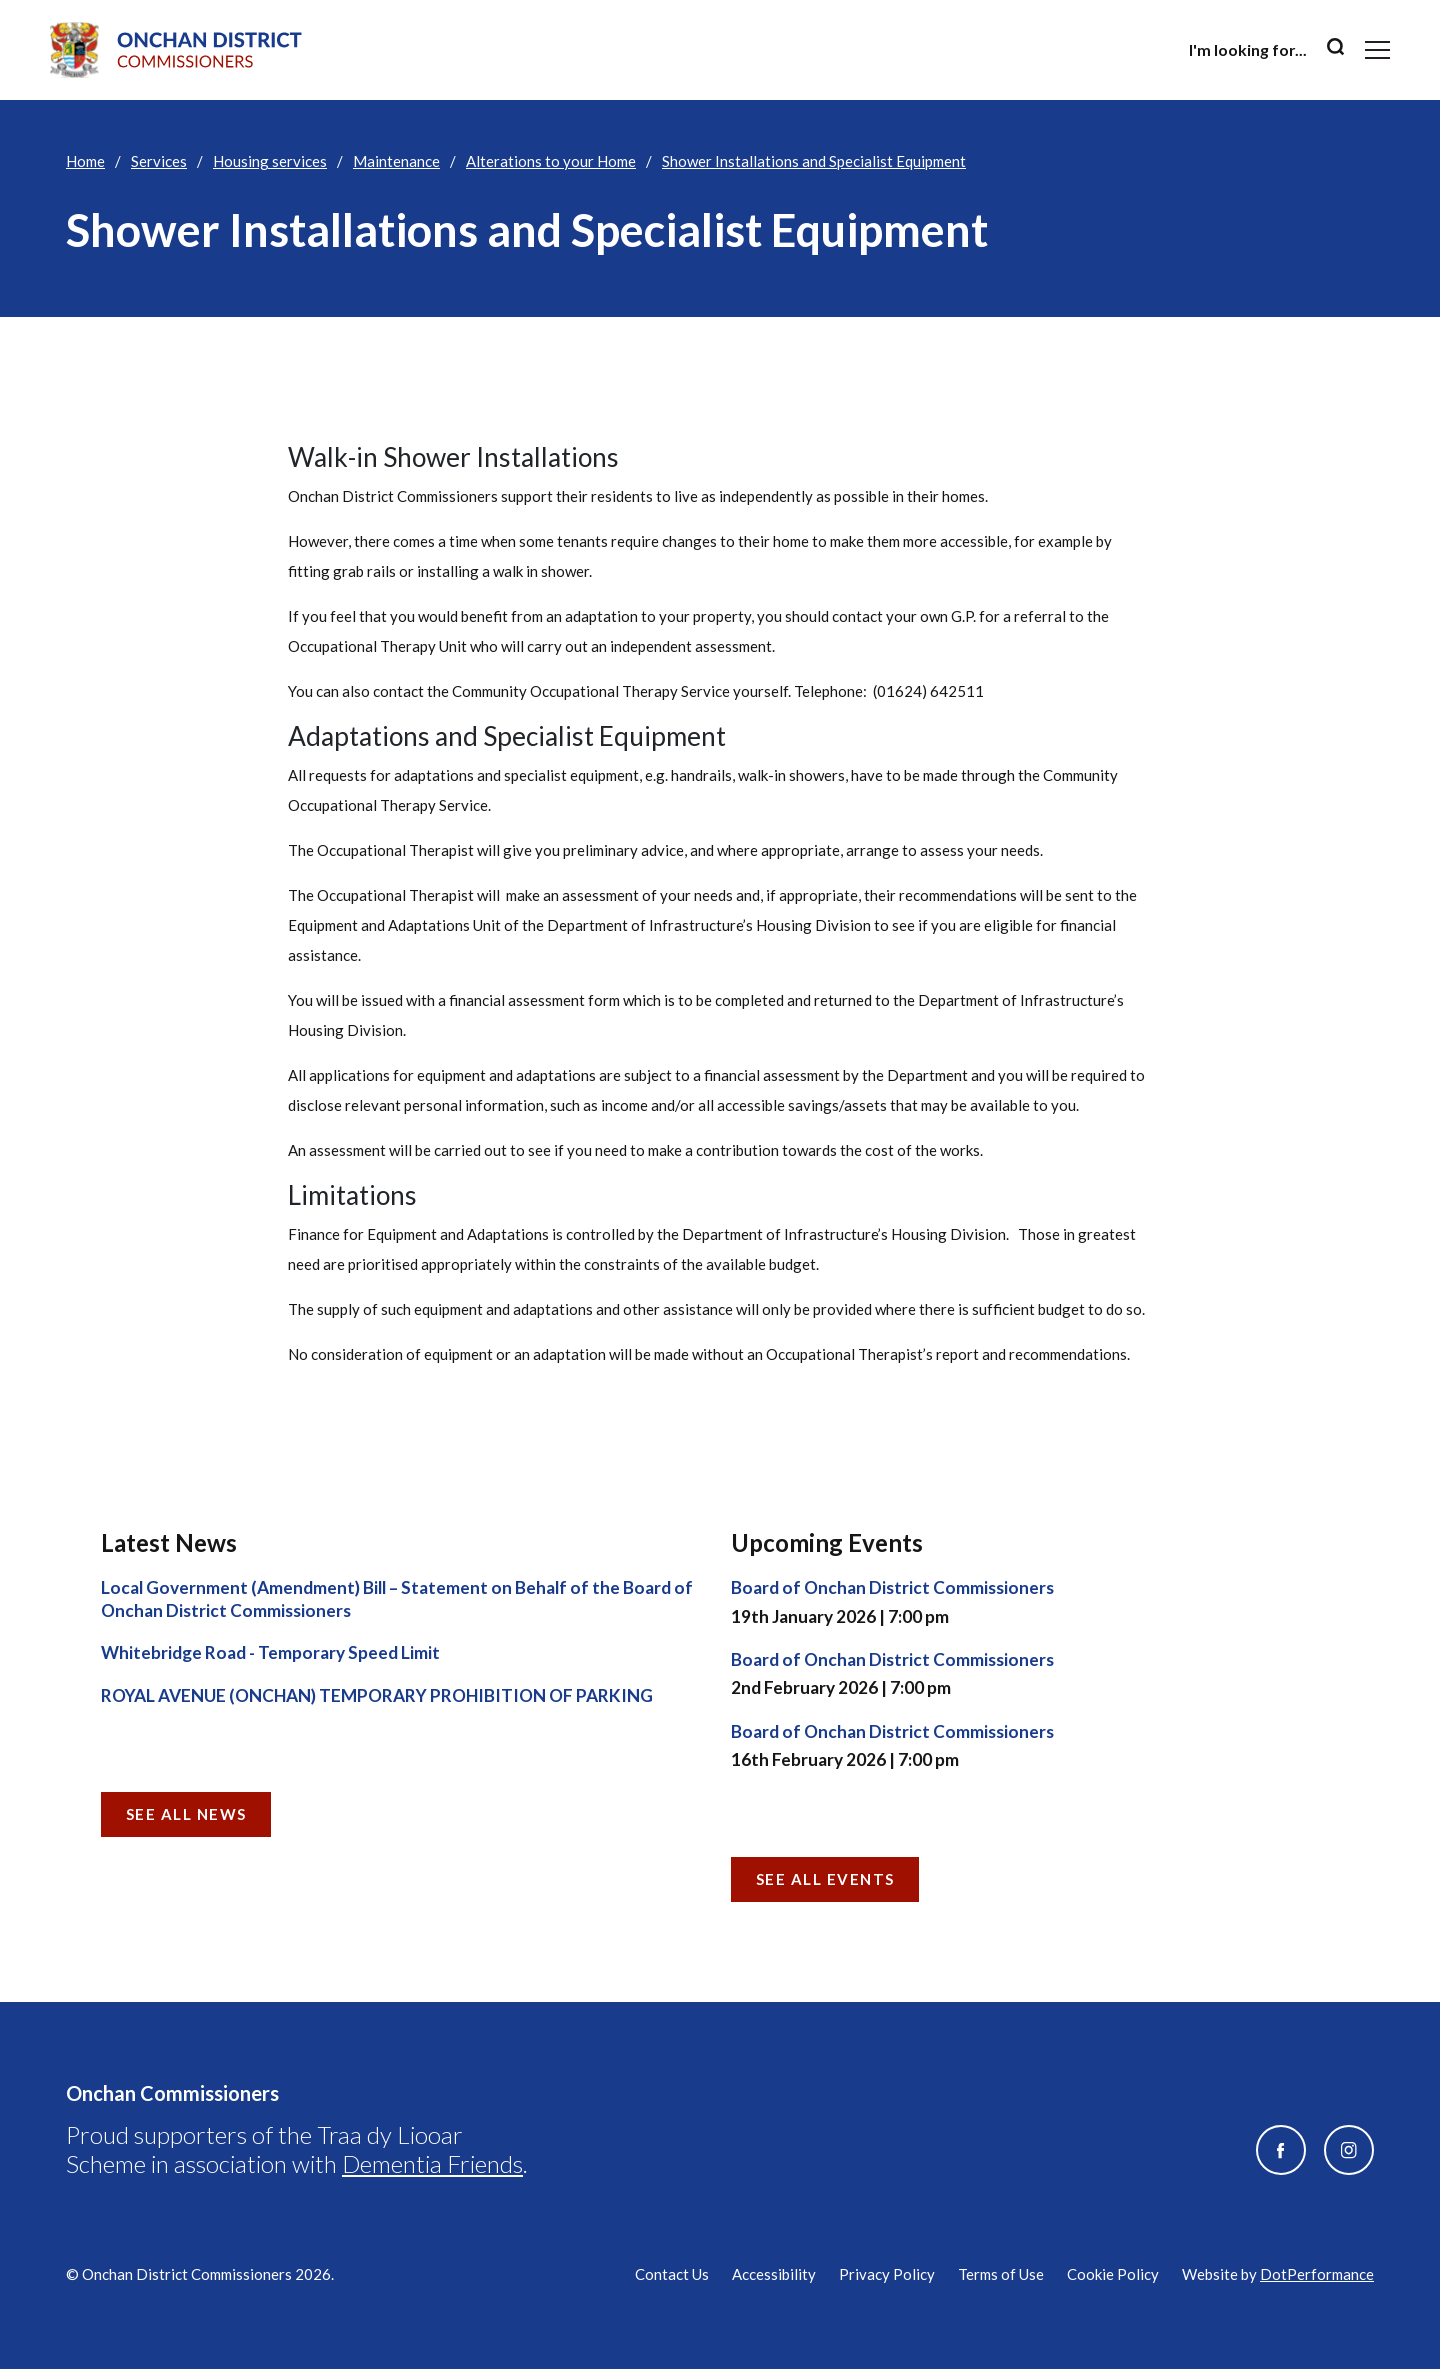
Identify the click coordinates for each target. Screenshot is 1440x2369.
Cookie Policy (1113, 2274)
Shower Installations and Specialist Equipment (814, 161)
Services (159, 161)
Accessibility (774, 2274)
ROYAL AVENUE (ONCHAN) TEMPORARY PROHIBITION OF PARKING (377, 1695)
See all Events (825, 1879)
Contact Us (672, 2274)
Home (85, 161)
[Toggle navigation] (1377, 50)
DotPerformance (1317, 2274)
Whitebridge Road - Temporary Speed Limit (270, 1652)
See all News (186, 1814)
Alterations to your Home (551, 161)
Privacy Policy (887, 2274)
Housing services (270, 161)
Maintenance (396, 161)
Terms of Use (1001, 2274)
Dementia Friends (432, 2163)
